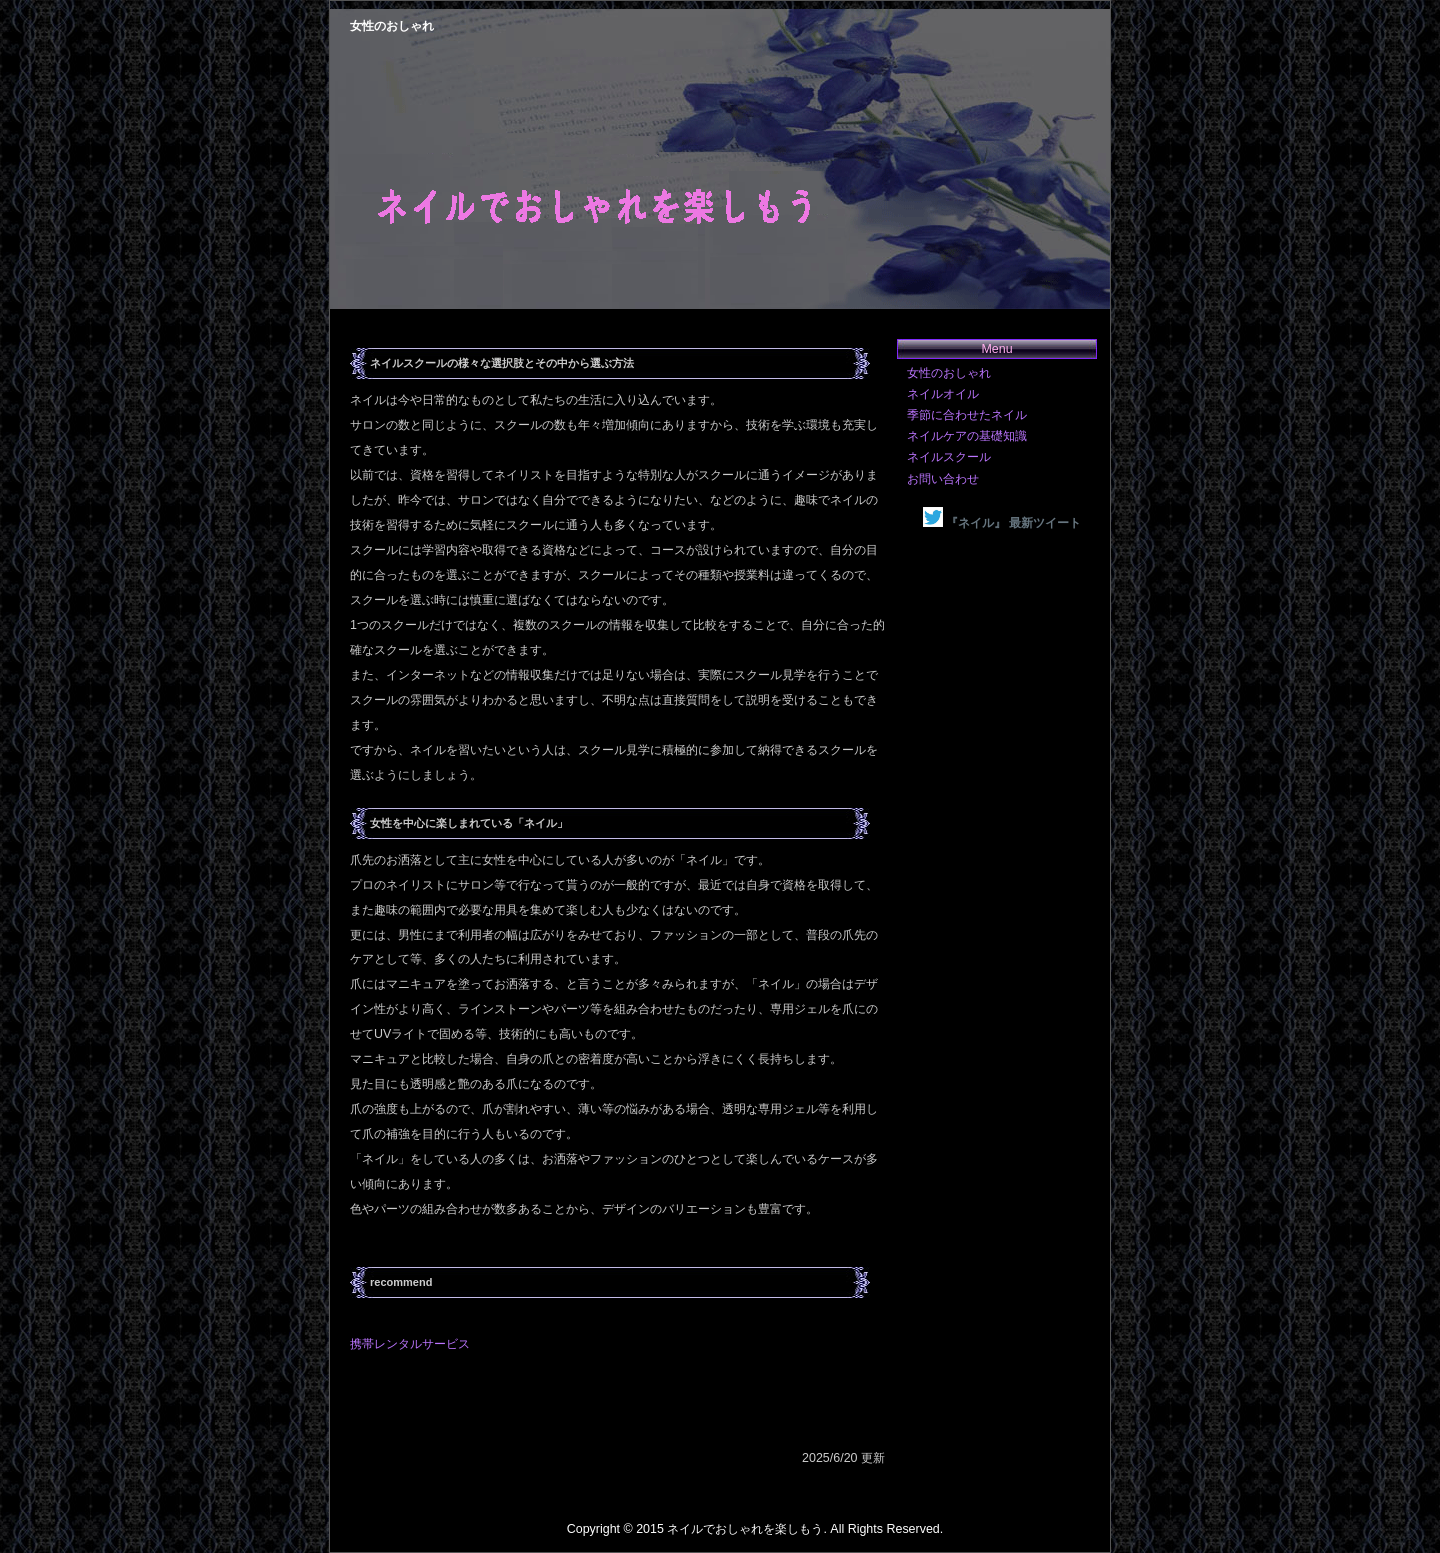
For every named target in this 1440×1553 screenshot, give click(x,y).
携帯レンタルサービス (410, 1344)
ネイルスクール (949, 457)
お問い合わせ (943, 479)
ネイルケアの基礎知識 (967, 436)
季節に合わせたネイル (967, 415)
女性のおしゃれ (949, 373)
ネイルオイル (943, 394)
